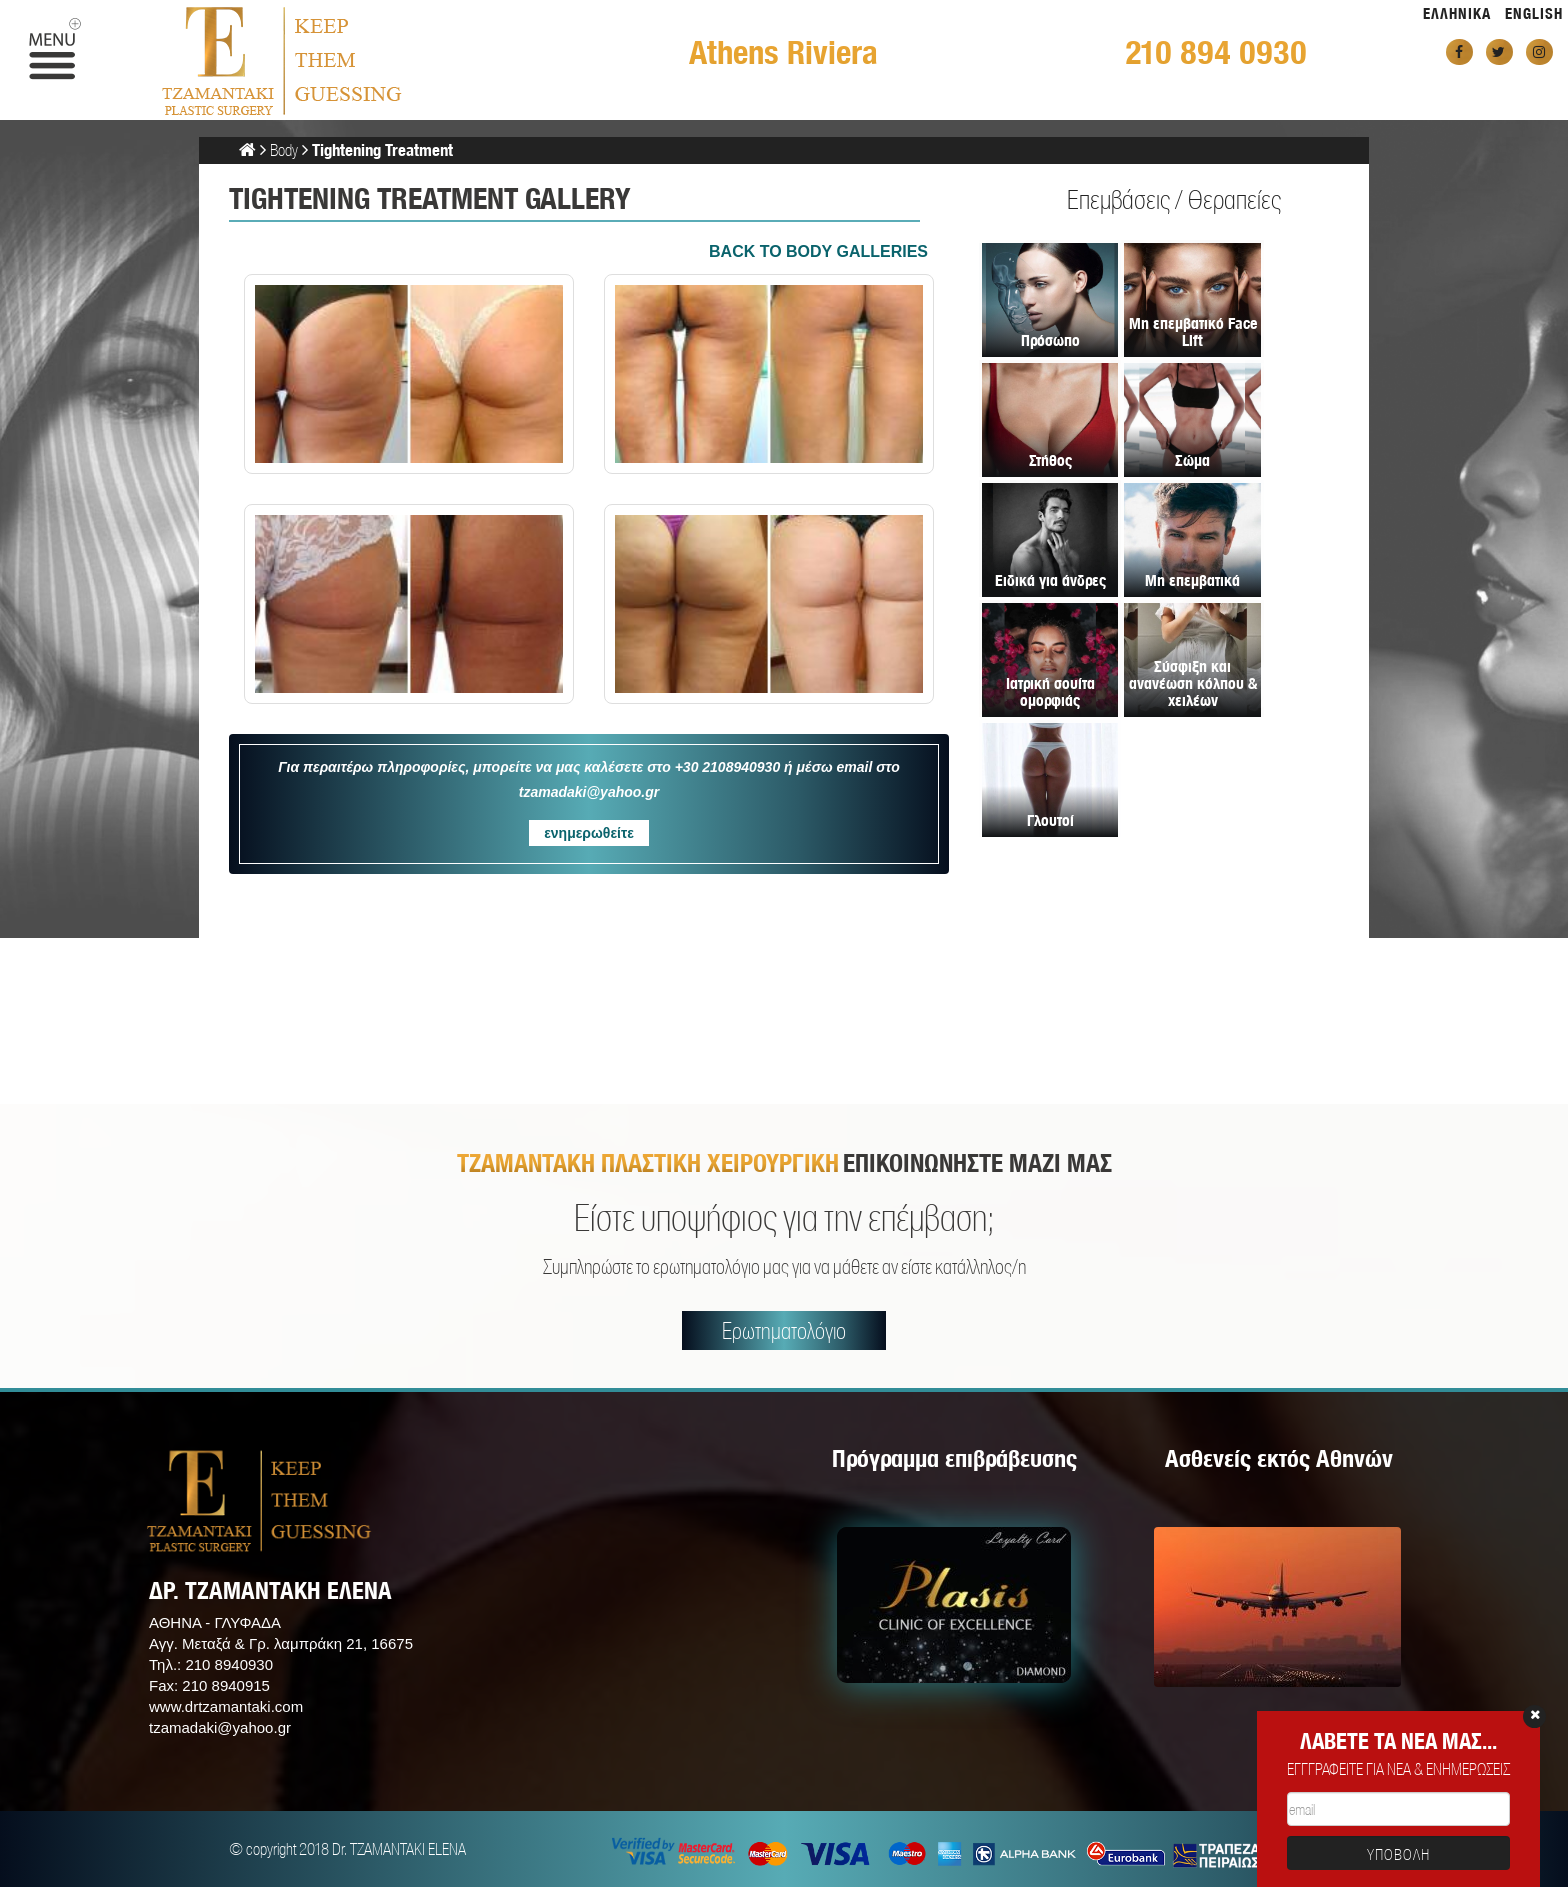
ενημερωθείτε (589, 833)
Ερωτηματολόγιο (784, 1330)
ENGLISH (1534, 13)
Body (284, 149)
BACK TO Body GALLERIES (818, 251)
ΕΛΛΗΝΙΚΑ (1457, 13)
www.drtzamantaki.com (226, 1706)
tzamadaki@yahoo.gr (220, 1727)
